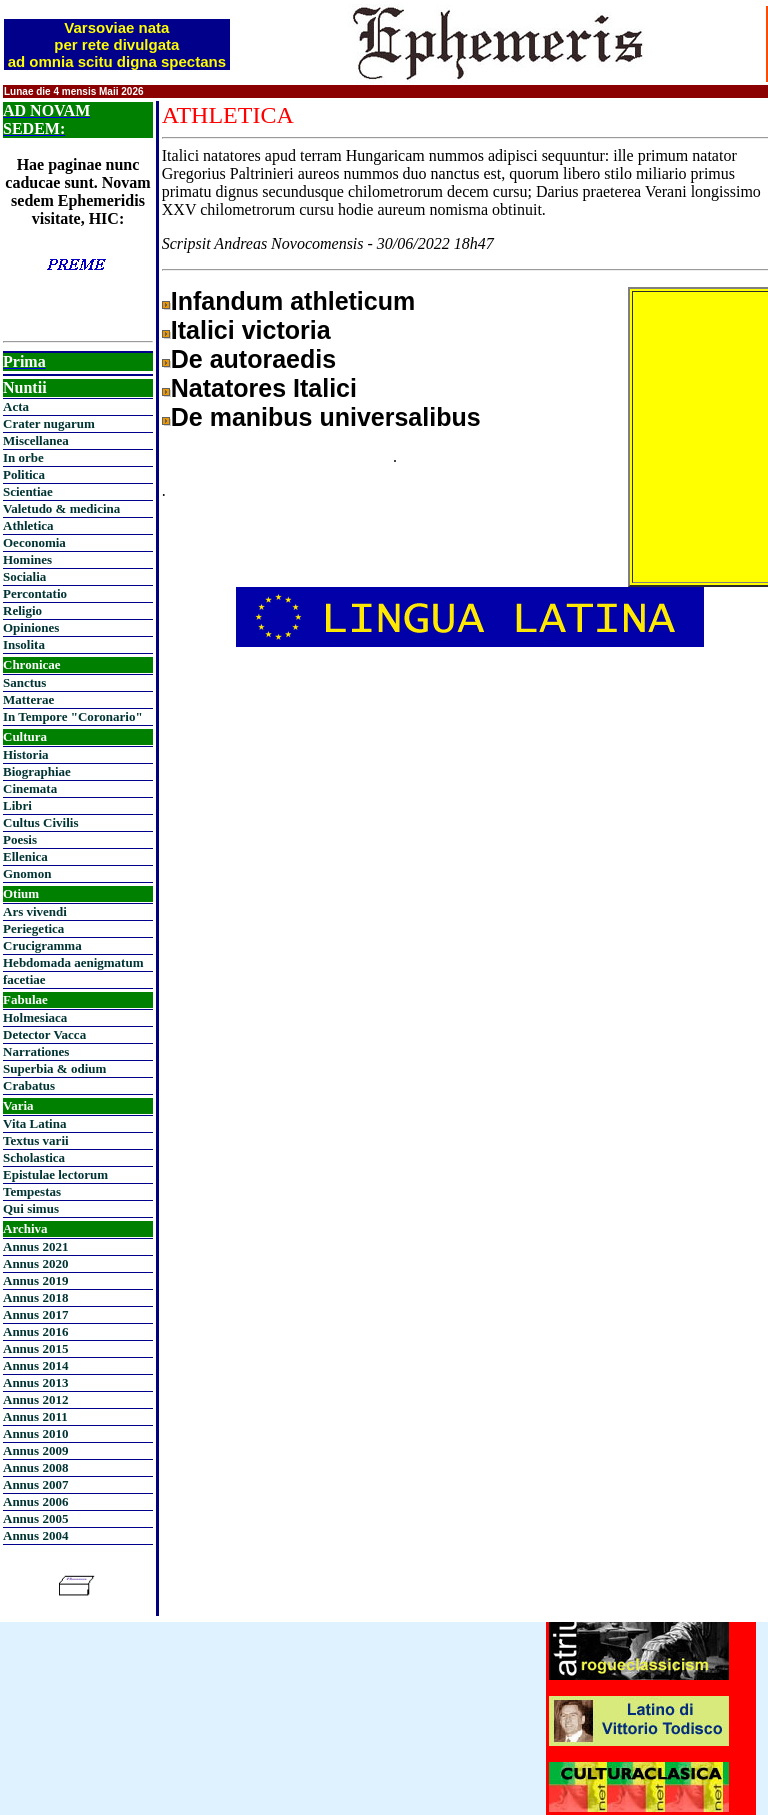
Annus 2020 (35, 1263)
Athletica (28, 525)
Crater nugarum (49, 423)
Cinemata (30, 788)
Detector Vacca (44, 1034)
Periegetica (33, 928)
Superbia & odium (54, 1068)
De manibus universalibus (326, 417)
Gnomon (27, 873)
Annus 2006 (35, 1501)
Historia (26, 754)
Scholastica (34, 1157)
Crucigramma (42, 945)
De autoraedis (253, 359)
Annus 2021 (35, 1246)
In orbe (23, 457)
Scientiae (28, 491)
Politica (24, 474)
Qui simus (31, 1208)
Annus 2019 (35, 1280)
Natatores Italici (264, 388)
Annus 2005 (35, 1518)
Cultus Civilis (41, 822)
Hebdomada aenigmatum (73, 962)
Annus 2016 (35, 1331)
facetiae (24, 979)
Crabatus (29, 1085)
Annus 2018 (35, 1297)
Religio (22, 610)
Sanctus (24, 682)
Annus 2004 (35, 1535)
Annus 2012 (35, 1399)
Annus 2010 (35, 1433)
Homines (27, 559)
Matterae (28, 699)
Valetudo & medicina (61, 508)
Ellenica (25, 856)
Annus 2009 (35, 1450)
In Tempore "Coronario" (73, 716)
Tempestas (32, 1191)
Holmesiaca (35, 1017)
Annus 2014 (35, 1365)
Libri (17, 805)
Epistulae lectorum (55, 1174)
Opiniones (31, 627)
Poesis (20, 839)
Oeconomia (34, 542)
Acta (16, 406)
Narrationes (36, 1051)
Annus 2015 (35, 1348)
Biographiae (37, 771)
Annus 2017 (35, 1314)
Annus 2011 (35, 1416)
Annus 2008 (35, 1467)
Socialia (24, 576)
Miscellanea (36, 440)
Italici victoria (251, 330)
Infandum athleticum (293, 301)
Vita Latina (34, 1123)
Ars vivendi (35, 911)
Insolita (24, 644)
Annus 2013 (35, 1382)
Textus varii (36, 1140)
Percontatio (35, 593)
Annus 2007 (35, 1484)
